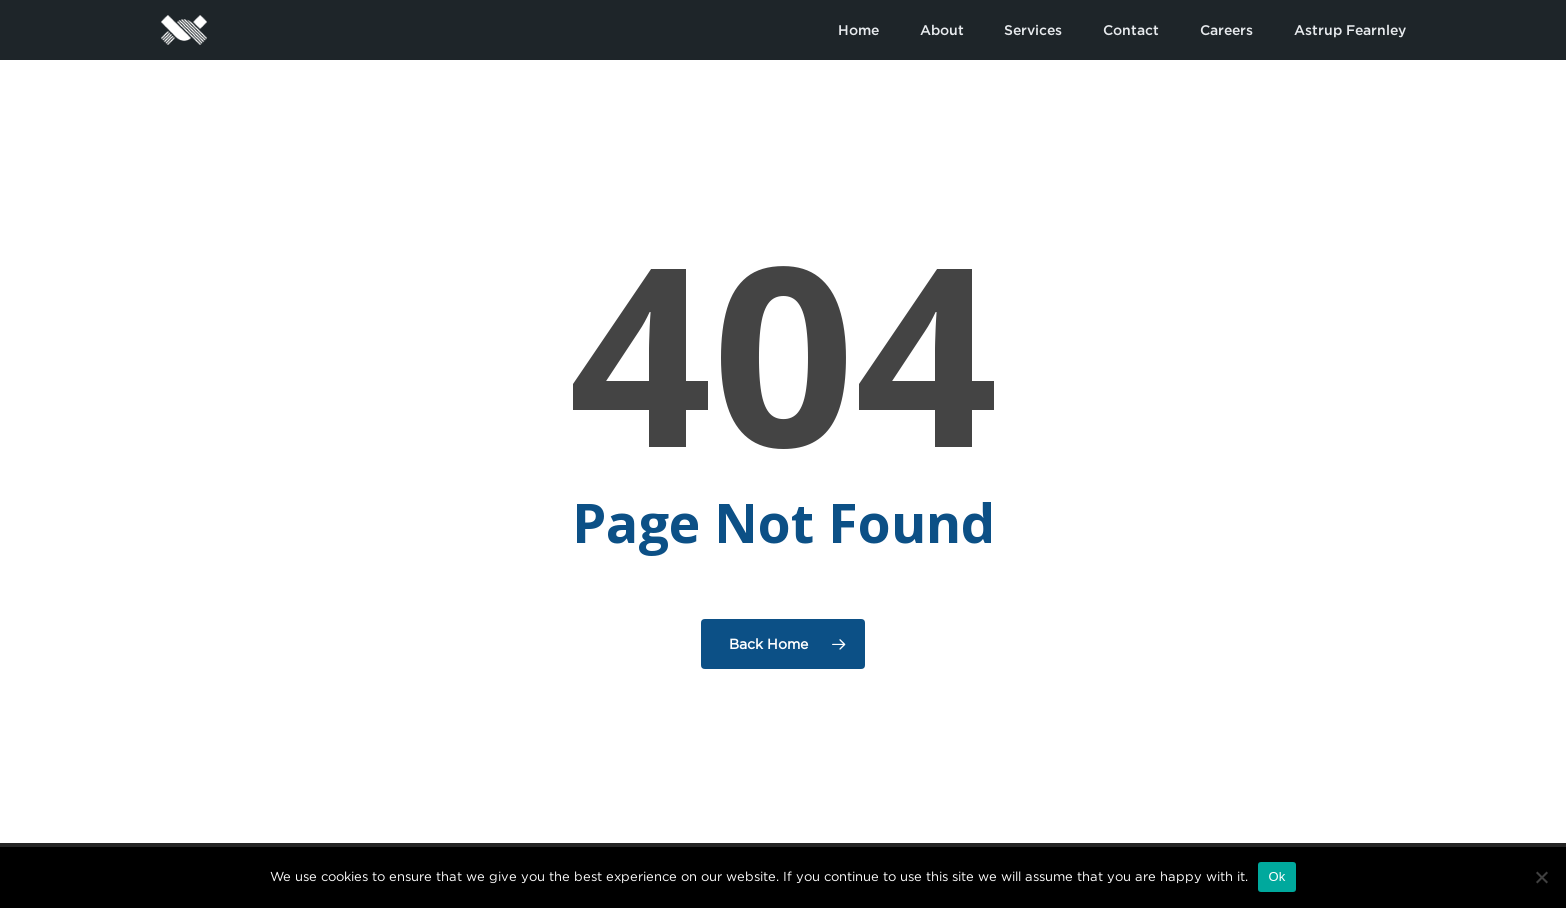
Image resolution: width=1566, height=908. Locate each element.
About (942, 30)
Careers (1226, 30)
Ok (1276, 876)
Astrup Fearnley (1350, 30)
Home (858, 30)
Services (1033, 30)
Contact (1131, 30)
